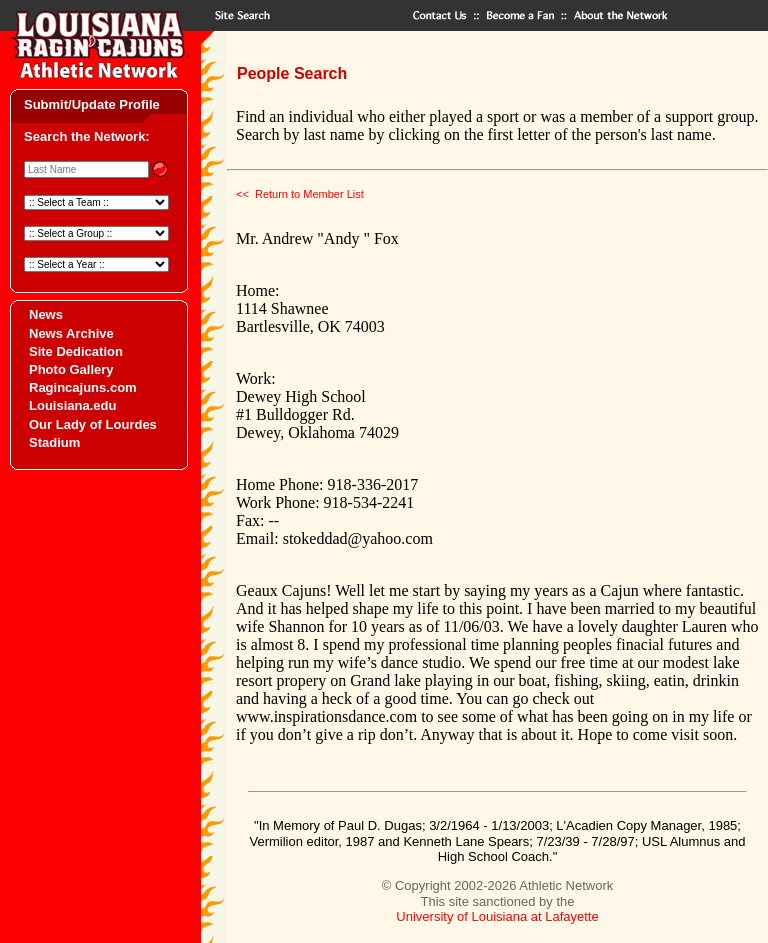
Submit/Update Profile (92, 104)
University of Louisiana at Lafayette (497, 916)
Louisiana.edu (72, 405)
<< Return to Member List (300, 194)
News (46, 314)
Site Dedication (76, 351)
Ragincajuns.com (83, 387)
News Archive (71, 333)
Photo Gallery (71, 369)
